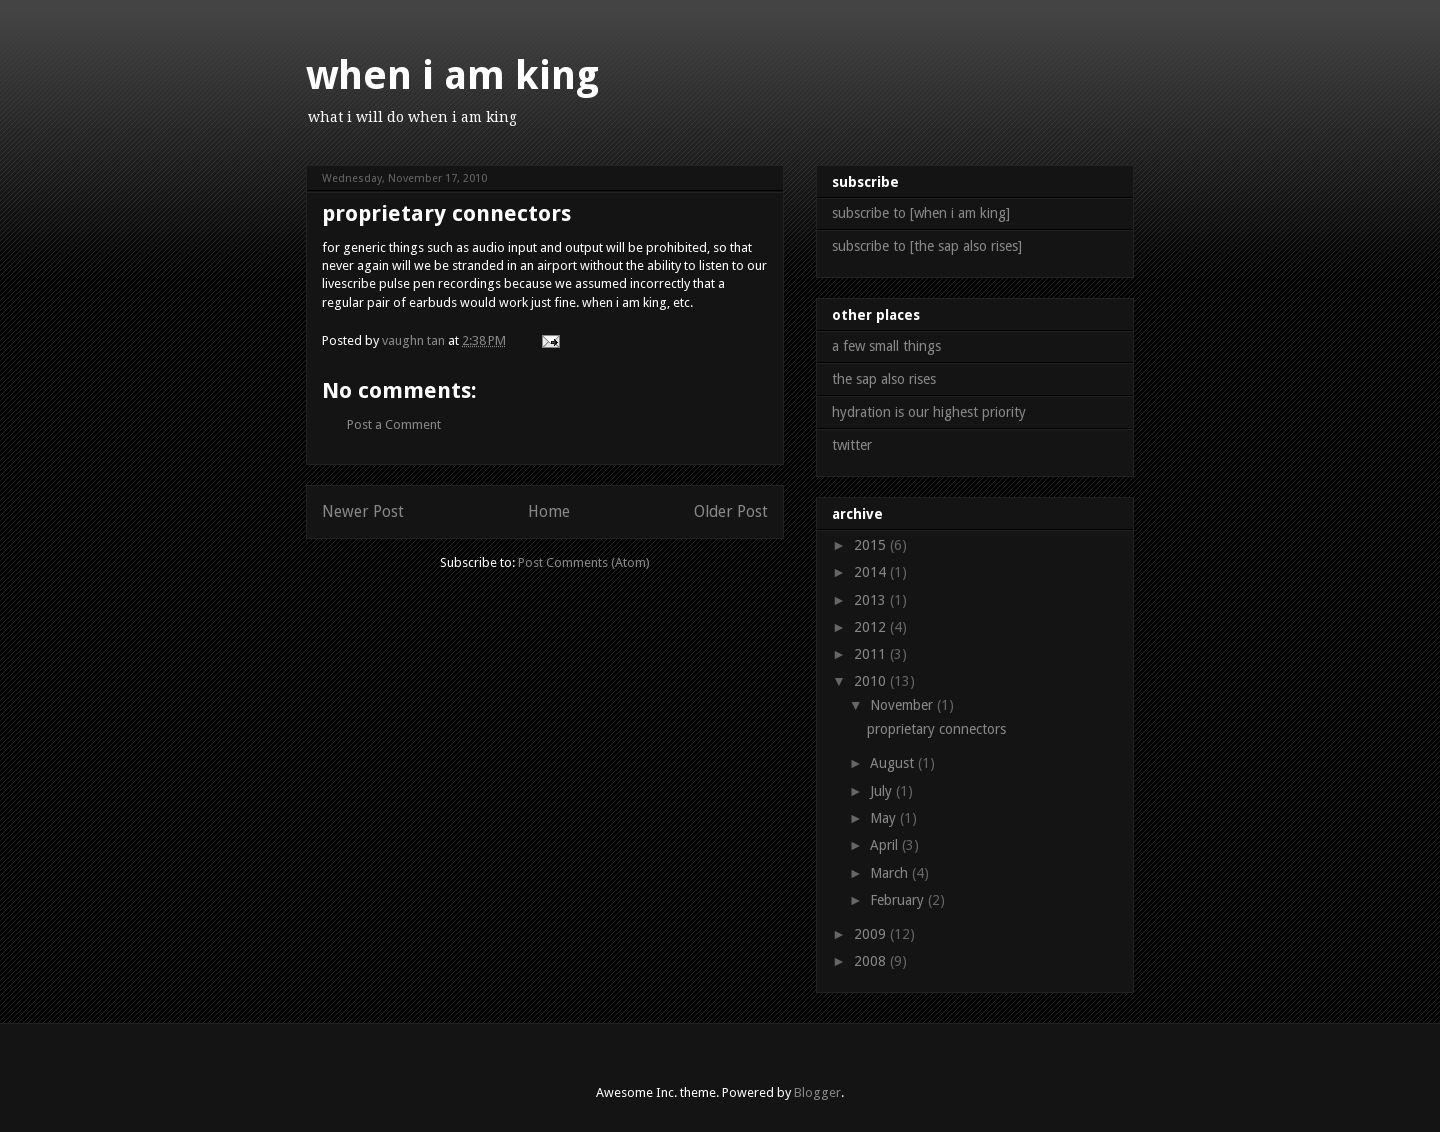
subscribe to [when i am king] (921, 213)
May (885, 818)
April (886, 845)
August (894, 763)
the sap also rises (884, 379)
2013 (872, 600)
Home (549, 511)
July (883, 791)
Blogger (817, 1092)
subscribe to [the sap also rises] (927, 246)
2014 (872, 572)
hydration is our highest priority (929, 412)
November (903, 705)
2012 (872, 627)
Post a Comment (394, 424)
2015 (872, 545)
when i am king (452, 75)
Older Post (731, 511)
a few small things (886, 346)
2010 (872, 681)
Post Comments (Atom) (584, 562)
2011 (872, 654)
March (891, 873)
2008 (872, 961)
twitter (852, 445)
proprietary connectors (936, 729)
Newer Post (363, 511)
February (899, 900)
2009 (872, 934)
